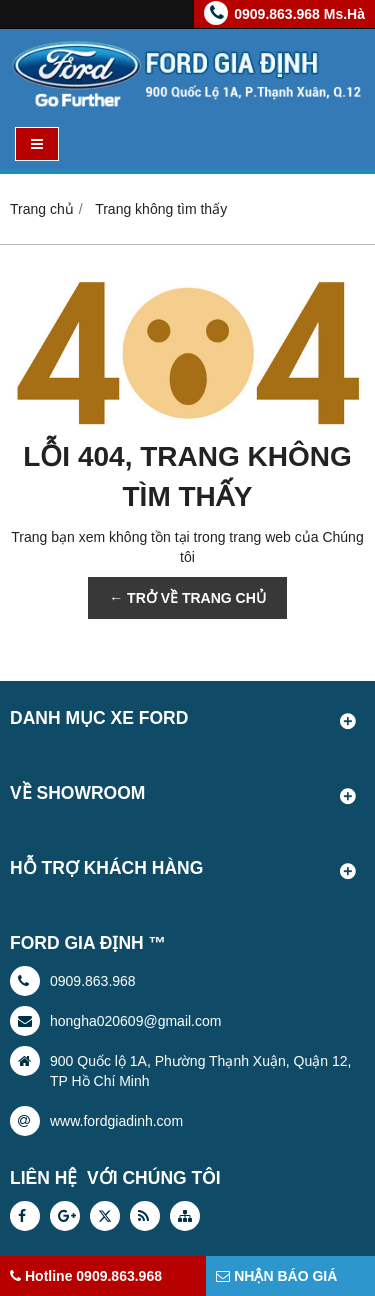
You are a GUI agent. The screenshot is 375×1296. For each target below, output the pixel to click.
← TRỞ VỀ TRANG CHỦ (187, 598)
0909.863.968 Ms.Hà (299, 14)
